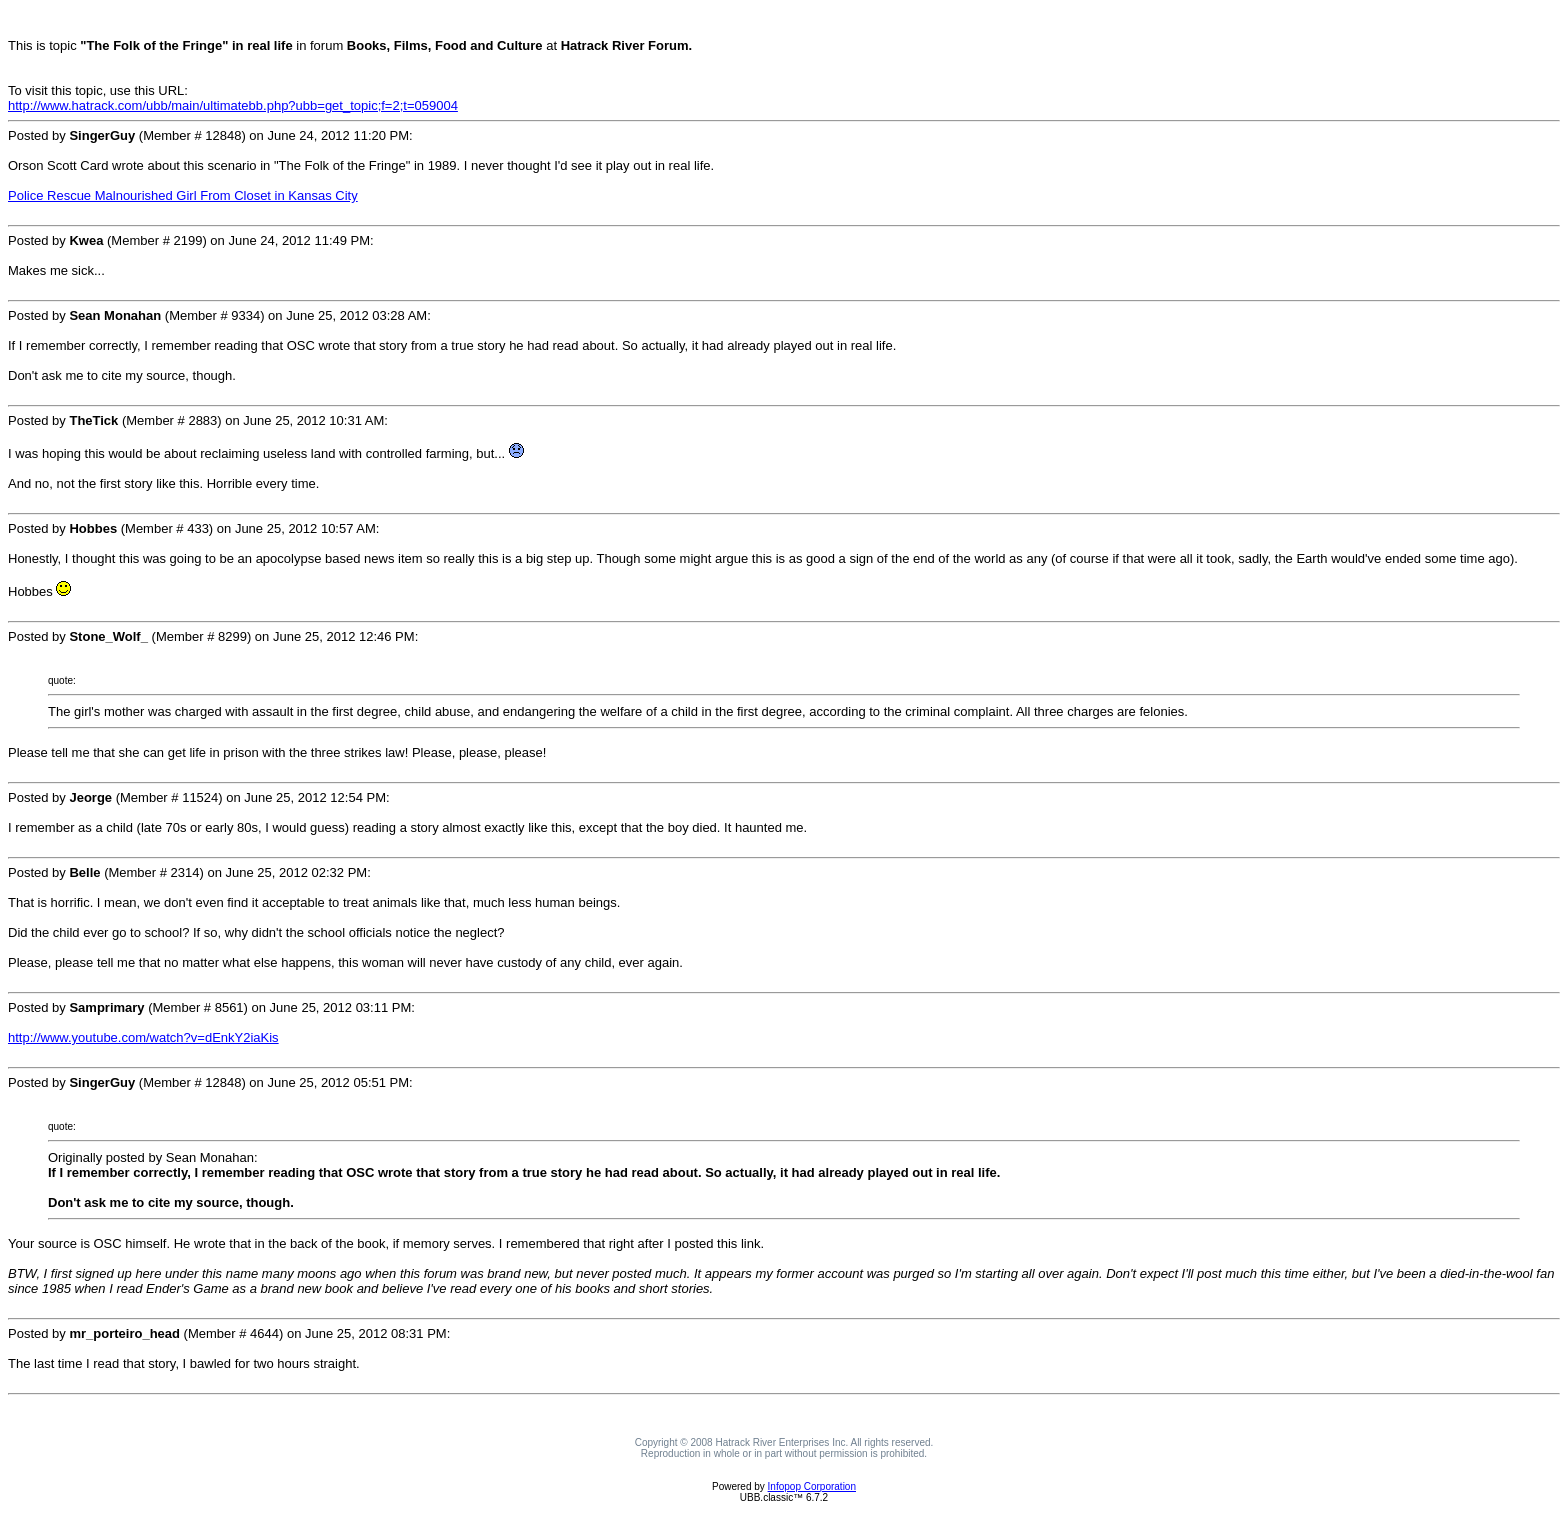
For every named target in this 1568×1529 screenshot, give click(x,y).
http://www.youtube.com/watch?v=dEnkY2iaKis (143, 1037)
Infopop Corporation (812, 1486)
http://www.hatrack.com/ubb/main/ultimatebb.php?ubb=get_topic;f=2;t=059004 (233, 105)
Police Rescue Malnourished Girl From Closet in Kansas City (183, 195)
